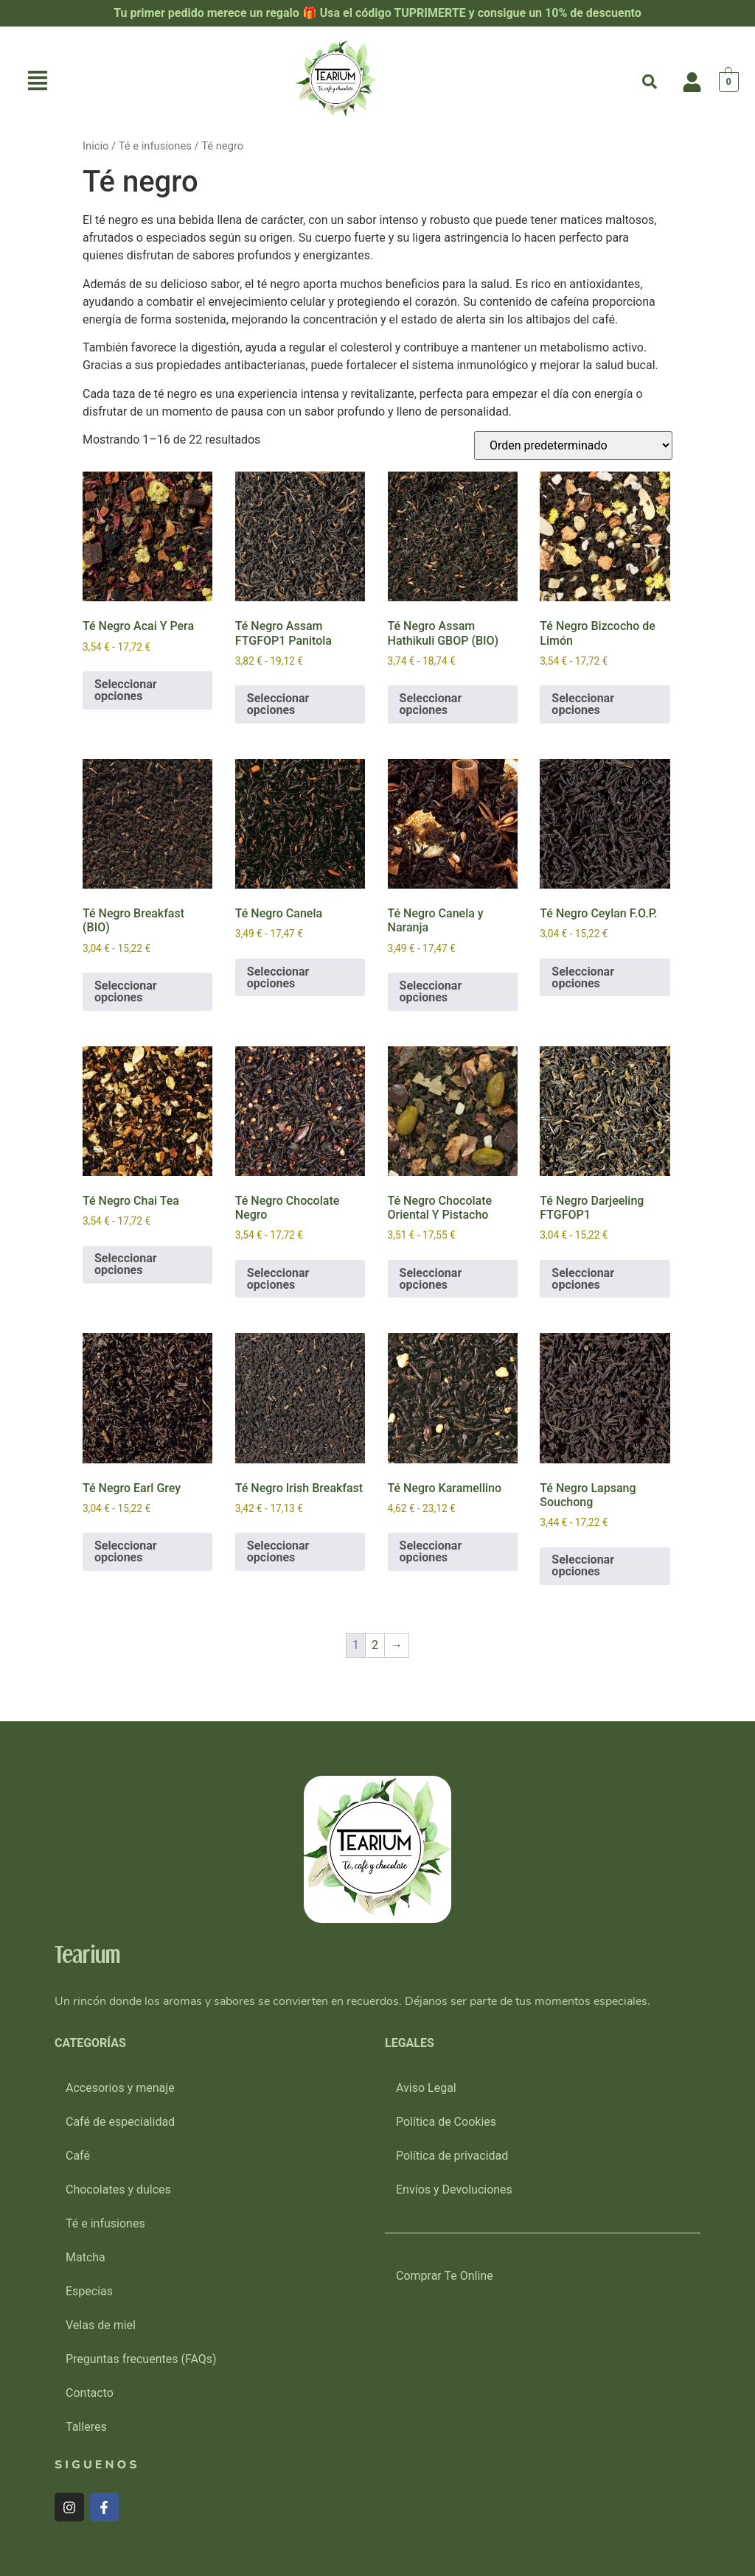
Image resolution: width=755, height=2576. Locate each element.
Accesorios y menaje (120, 2088)
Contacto (90, 2393)
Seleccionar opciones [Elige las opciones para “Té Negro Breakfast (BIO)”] (125, 991)
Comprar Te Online (444, 2276)
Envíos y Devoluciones (454, 2190)
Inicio (95, 146)
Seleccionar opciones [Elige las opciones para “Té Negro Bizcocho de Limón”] (583, 704)
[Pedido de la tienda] (573, 445)
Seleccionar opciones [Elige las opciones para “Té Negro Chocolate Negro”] (278, 1279)
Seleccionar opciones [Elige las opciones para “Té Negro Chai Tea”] (125, 1264)
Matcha (85, 2257)
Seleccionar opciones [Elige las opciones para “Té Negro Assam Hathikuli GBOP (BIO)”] (431, 704)
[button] (37, 81)
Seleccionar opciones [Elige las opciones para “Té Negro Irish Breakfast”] (278, 1551)
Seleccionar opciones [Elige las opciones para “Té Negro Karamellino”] (431, 1551)
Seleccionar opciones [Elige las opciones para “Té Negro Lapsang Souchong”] (583, 1565)
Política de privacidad (452, 2156)
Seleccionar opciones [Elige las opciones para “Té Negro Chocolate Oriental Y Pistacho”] (431, 1279)
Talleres (86, 2427)
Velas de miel (101, 2325)
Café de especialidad (120, 2122)
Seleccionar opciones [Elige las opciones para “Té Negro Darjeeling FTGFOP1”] (583, 1279)
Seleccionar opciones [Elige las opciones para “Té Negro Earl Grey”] (125, 1551)
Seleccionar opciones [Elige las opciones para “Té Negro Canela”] (278, 977)
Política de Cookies (446, 2122)
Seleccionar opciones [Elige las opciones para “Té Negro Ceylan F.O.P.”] (583, 977)
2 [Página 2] (375, 1645)
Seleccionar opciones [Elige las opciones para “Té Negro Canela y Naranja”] (431, 991)
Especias (89, 2291)
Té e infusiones (155, 146)
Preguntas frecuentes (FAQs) (141, 2359)
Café (78, 2156)
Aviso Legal (426, 2088)
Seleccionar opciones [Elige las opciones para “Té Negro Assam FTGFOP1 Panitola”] (278, 704)
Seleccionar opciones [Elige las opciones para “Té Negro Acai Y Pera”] (125, 690)
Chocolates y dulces (118, 2190)
